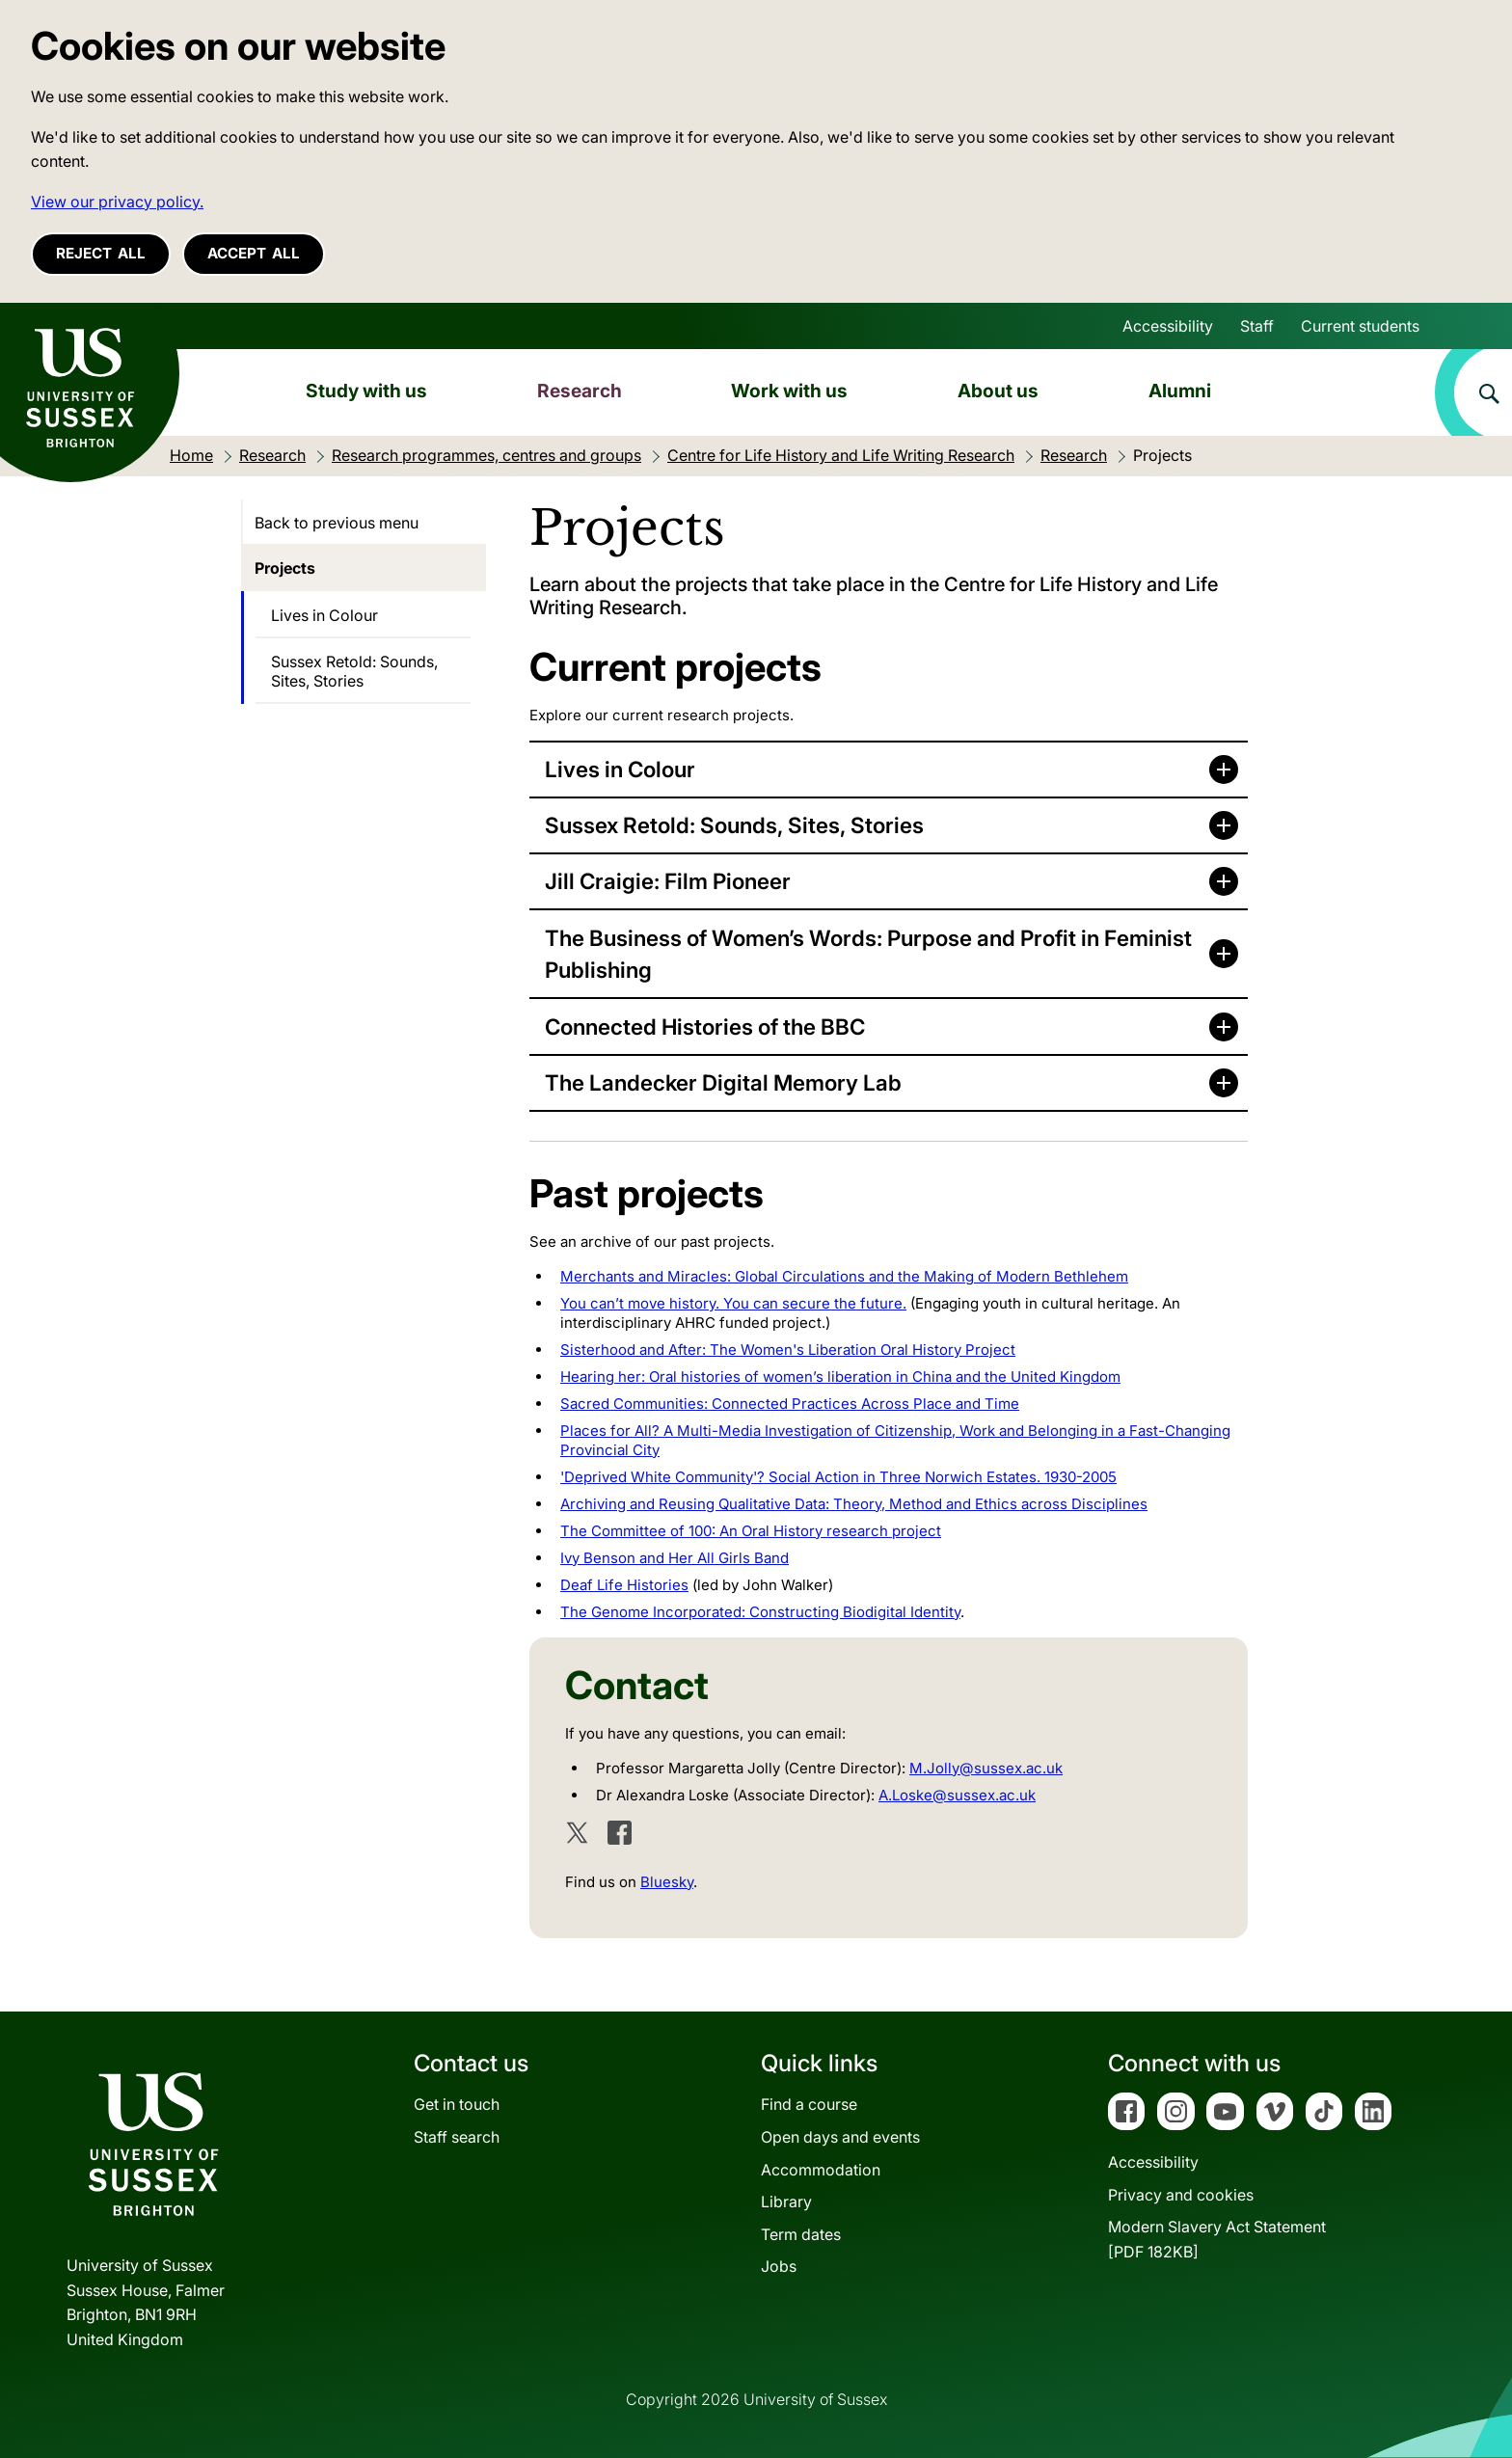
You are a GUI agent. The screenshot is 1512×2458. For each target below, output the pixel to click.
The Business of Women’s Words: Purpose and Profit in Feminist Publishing (868, 954)
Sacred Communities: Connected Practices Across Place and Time (789, 1403)
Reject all (101, 253)
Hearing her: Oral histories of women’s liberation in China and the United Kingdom (840, 1376)
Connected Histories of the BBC (705, 1026)
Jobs (778, 2266)
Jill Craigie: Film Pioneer (668, 881)
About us (998, 390)
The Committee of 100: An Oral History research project (750, 1531)
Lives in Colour (620, 769)
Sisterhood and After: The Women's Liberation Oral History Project (787, 1349)
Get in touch (457, 2104)
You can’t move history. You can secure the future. (733, 1303)
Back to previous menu (336, 522)
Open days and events (840, 2137)
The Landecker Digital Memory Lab (723, 1082)
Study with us (366, 390)
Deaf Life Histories (624, 1585)
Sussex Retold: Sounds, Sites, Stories (734, 825)
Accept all (253, 253)
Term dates (801, 2234)
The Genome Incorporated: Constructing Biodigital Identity (760, 1612)
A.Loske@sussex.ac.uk (957, 1795)
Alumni (1179, 390)
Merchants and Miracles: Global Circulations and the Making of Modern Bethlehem (844, 1276)
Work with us (789, 390)
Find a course (809, 2104)
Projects (285, 568)
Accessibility (1167, 326)
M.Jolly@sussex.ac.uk (986, 1768)
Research (579, 390)
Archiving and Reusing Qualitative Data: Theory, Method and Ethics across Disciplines (854, 1504)
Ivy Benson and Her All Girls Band (674, 1558)
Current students (1360, 326)
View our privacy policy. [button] (117, 201)
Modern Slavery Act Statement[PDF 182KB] (1217, 2239)
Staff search (457, 2137)
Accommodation (820, 2169)
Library (786, 2201)
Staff (1257, 326)
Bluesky (666, 1882)
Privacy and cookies (1181, 2194)
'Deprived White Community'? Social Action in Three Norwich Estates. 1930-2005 (838, 1477)
